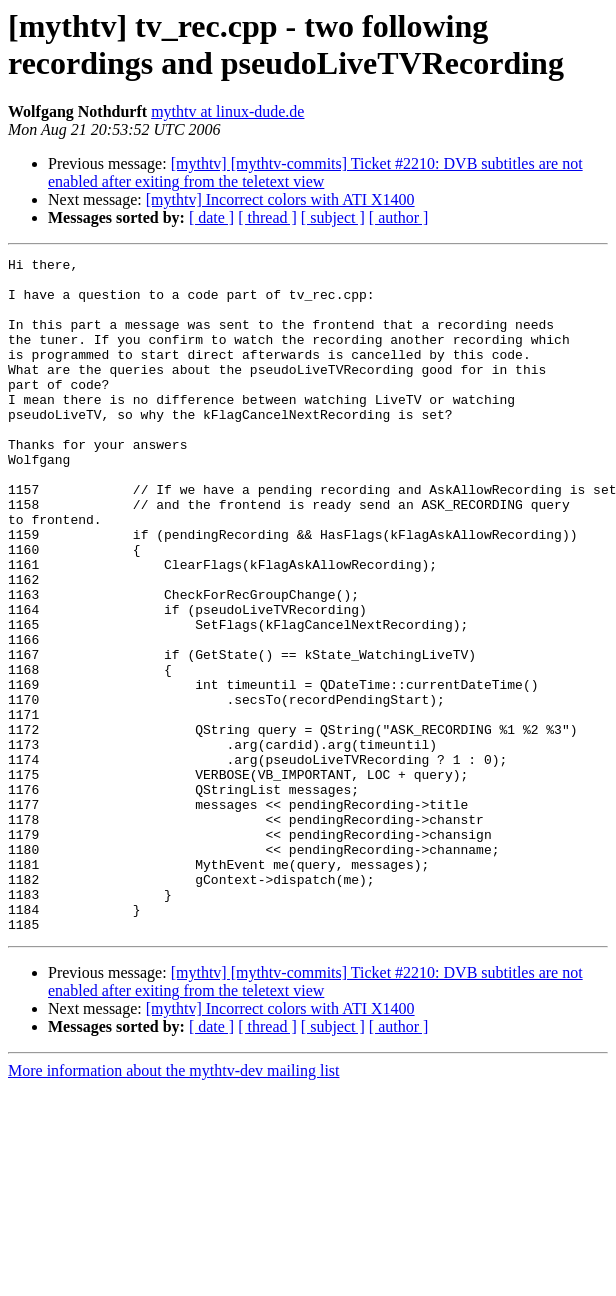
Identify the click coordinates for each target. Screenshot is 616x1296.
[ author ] (399, 217)
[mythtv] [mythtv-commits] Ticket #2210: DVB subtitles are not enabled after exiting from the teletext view (315, 172)
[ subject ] (333, 217)
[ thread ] (267, 217)
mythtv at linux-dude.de (227, 111)
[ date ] (211, 217)
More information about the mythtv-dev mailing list (174, 1205)
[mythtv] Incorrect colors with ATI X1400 (280, 199)
